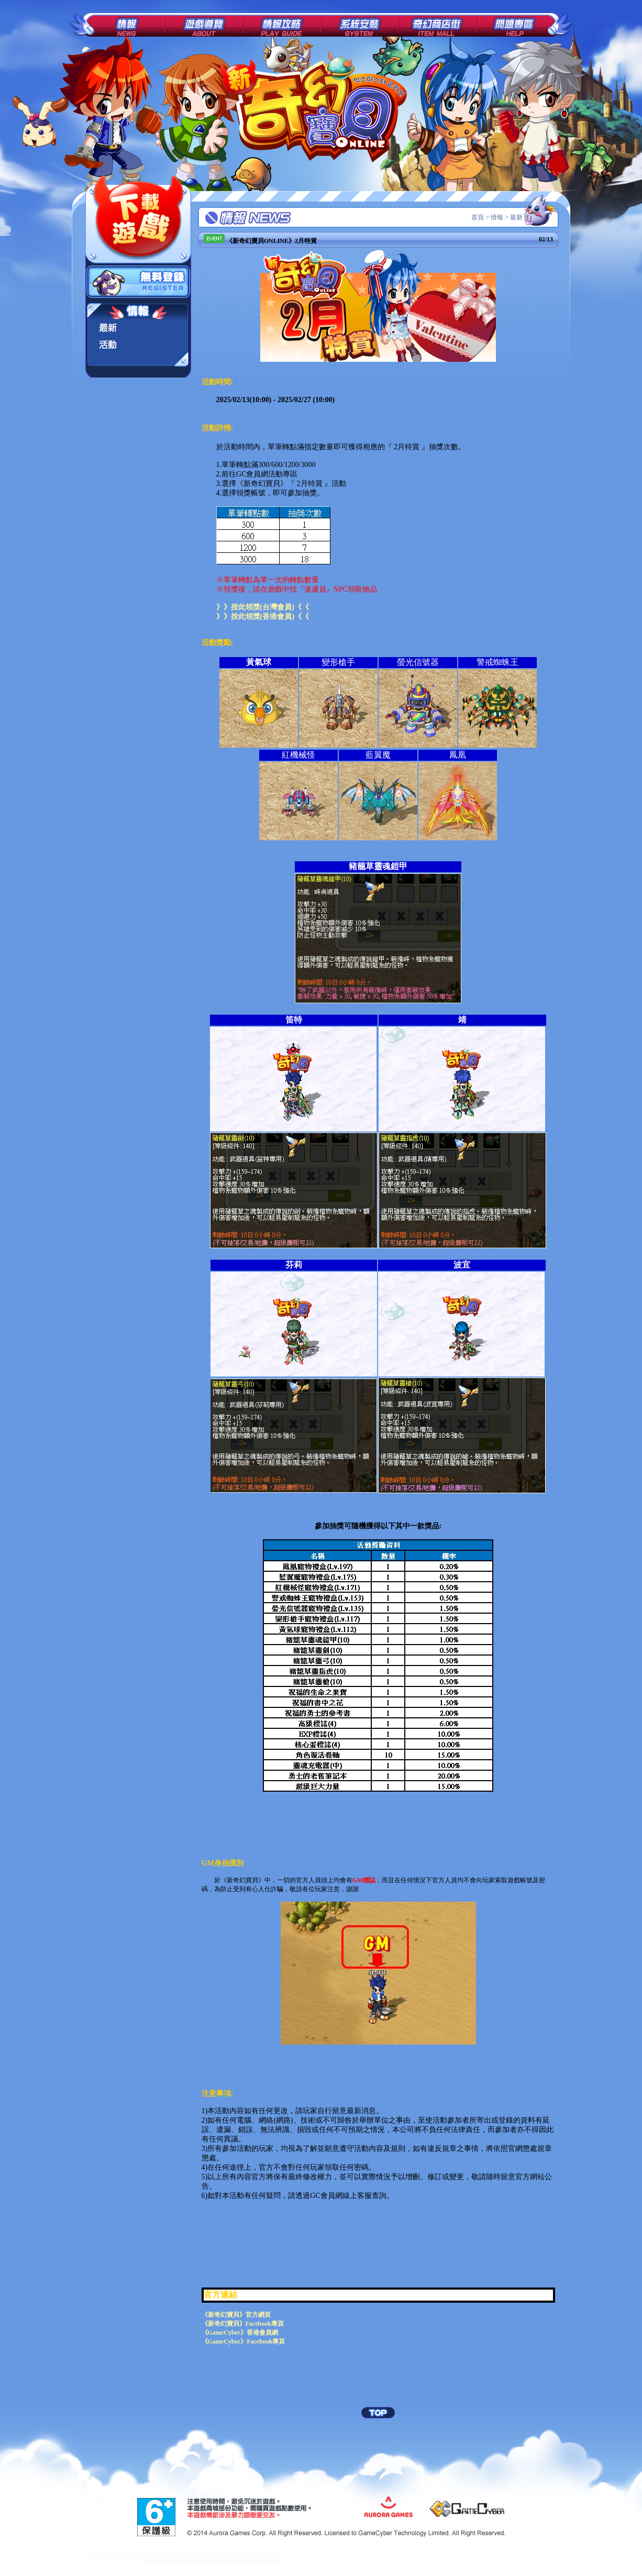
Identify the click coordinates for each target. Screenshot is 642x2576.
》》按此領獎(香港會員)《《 (262, 616)
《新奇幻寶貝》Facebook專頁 (243, 2323)
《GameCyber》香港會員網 (240, 2332)
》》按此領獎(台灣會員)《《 (262, 607)
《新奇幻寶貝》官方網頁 (236, 2314)
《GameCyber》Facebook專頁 (243, 2341)
